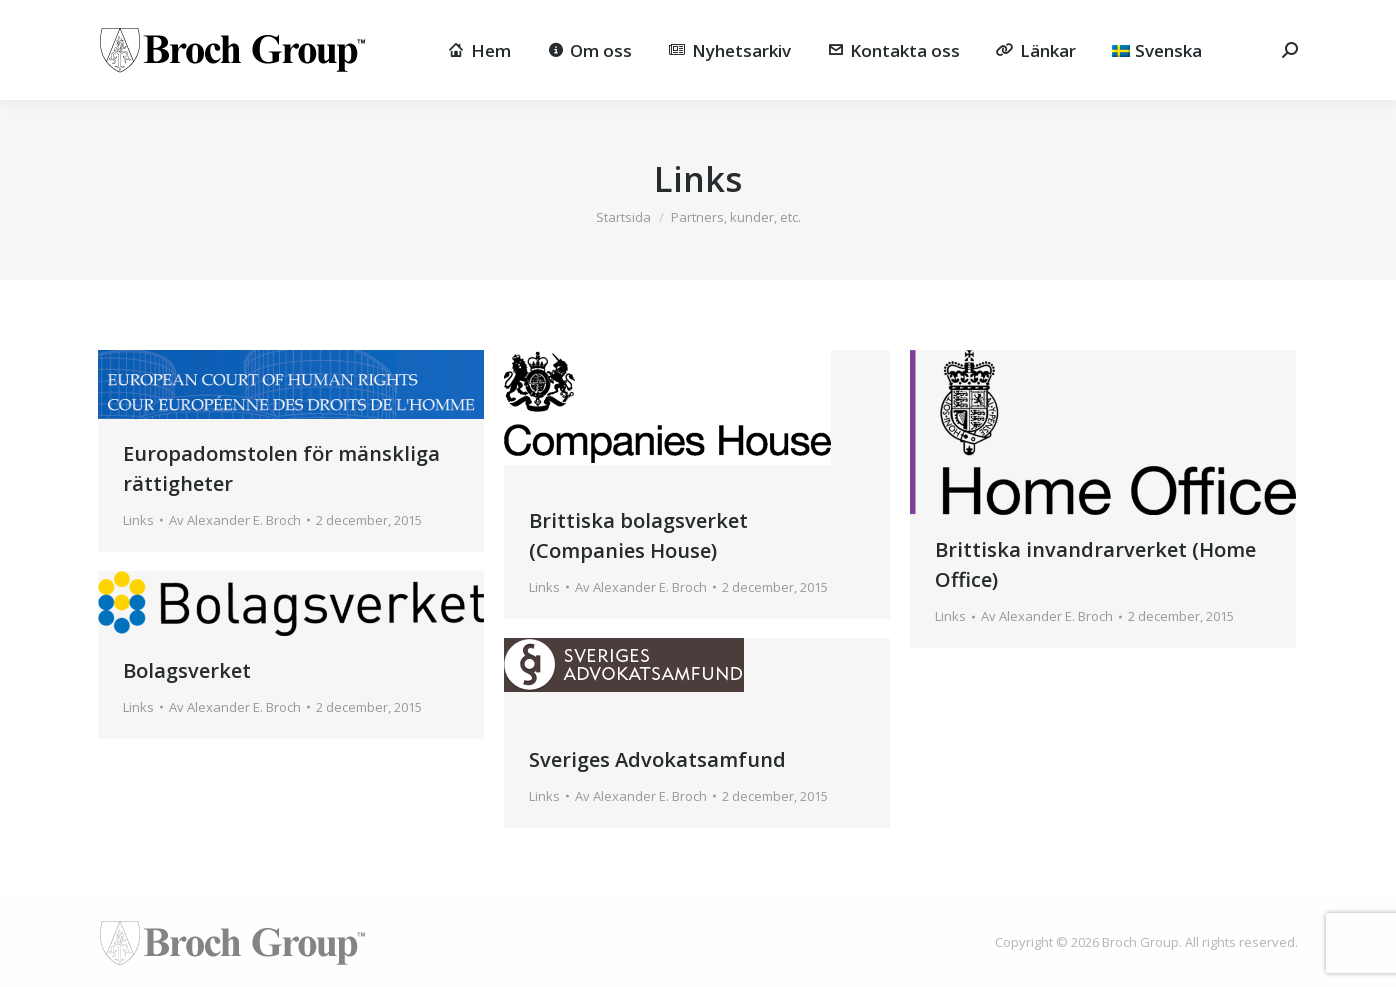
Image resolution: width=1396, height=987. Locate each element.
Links (138, 520)
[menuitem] (1157, 50)
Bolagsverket (187, 670)
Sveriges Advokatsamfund (657, 759)
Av (235, 520)
